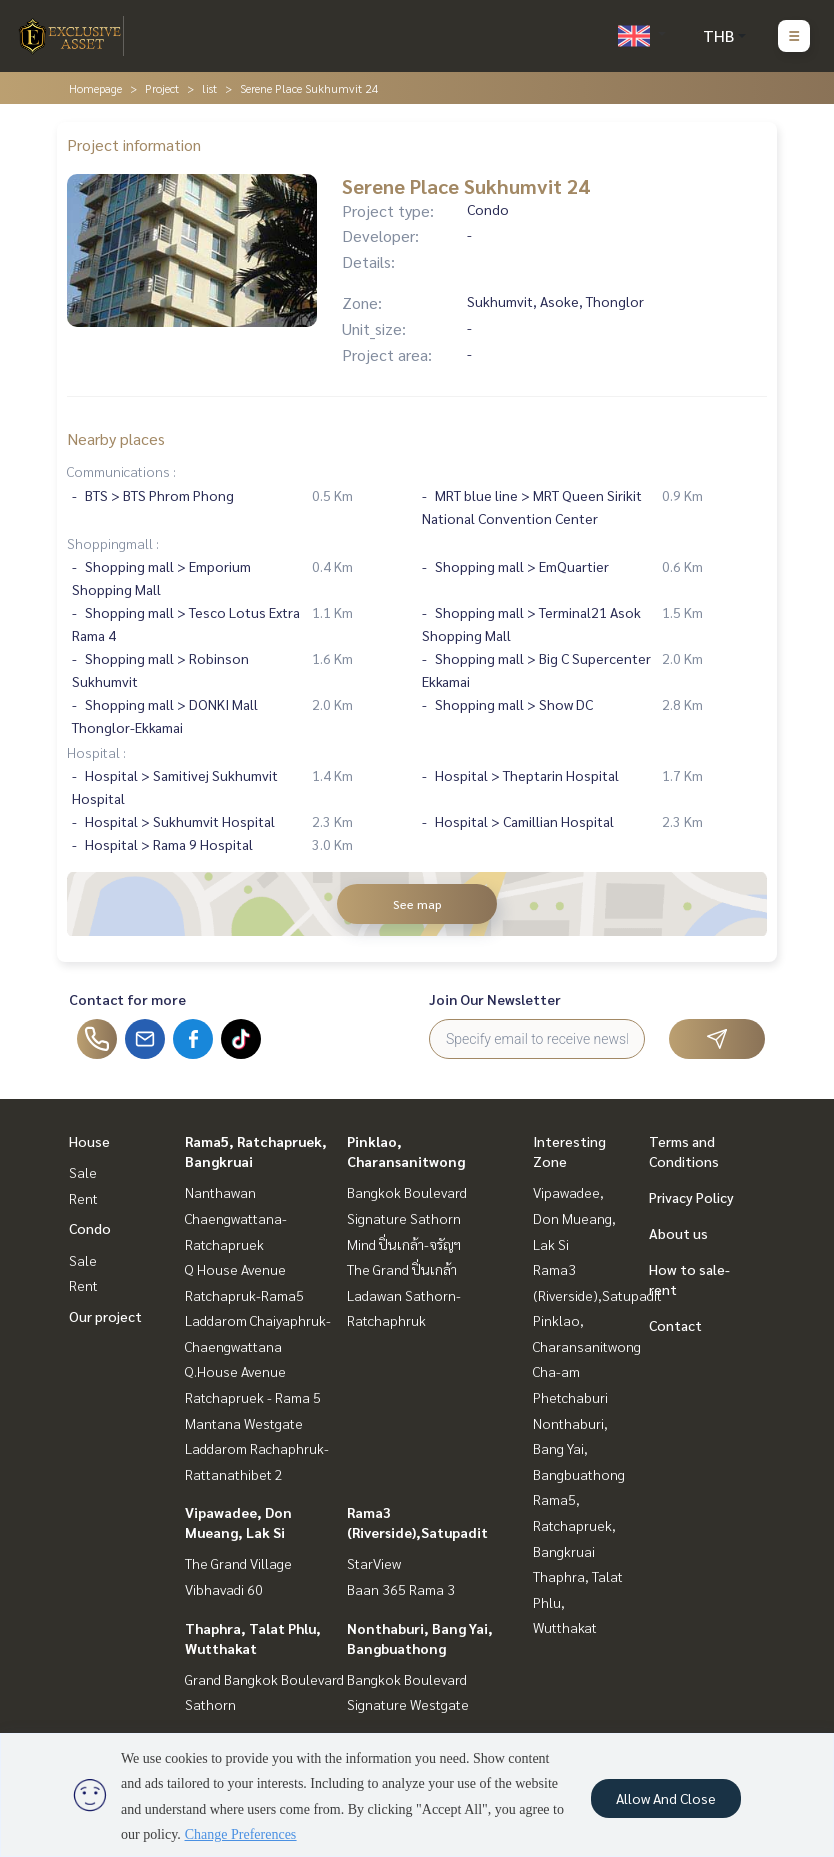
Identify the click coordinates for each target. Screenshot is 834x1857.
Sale (83, 1172)
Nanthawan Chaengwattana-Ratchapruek (236, 1217)
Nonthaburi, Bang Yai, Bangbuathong (579, 1448)
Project (162, 88)
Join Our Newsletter (495, 999)
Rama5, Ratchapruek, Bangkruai (574, 1524)
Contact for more (127, 999)
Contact (675, 1325)
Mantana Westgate (244, 1423)
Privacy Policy (691, 1197)
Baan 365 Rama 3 (401, 1589)
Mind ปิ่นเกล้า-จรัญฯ (404, 1244)
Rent (83, 1198)
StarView (374, 1563)
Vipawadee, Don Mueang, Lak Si (574, 1217)
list (209, 88)
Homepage (95, 88)
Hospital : (96, 752)
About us (678, 1233)
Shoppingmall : (113, 543)
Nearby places (116, 438)
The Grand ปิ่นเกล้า (402, 1269)
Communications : (121, 471)
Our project (105, 1316)
